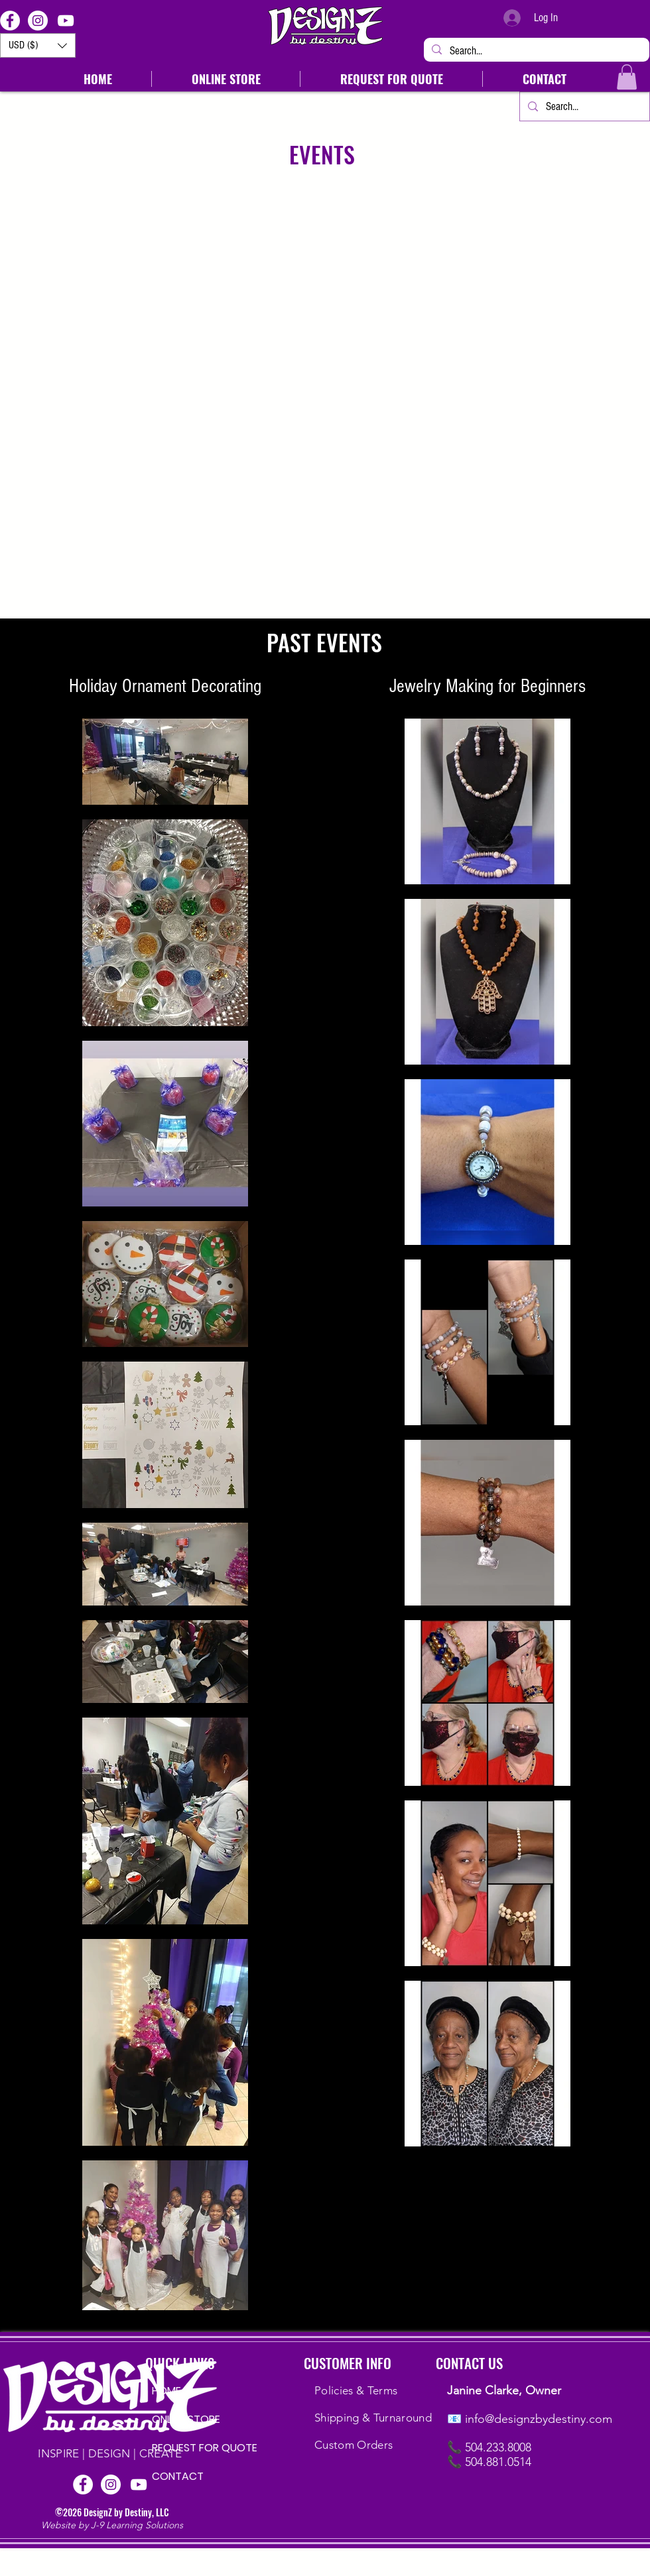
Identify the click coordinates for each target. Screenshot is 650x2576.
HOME (166, 2390)
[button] (38, 45)
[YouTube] (66, 20)
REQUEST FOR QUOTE (193, 2447)
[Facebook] (10, 20)
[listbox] (38, 45)
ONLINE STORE (186, 2419)
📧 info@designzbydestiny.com (529, 2419)
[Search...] (535, 51)
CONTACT (178, 2476)
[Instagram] (38, 20)
